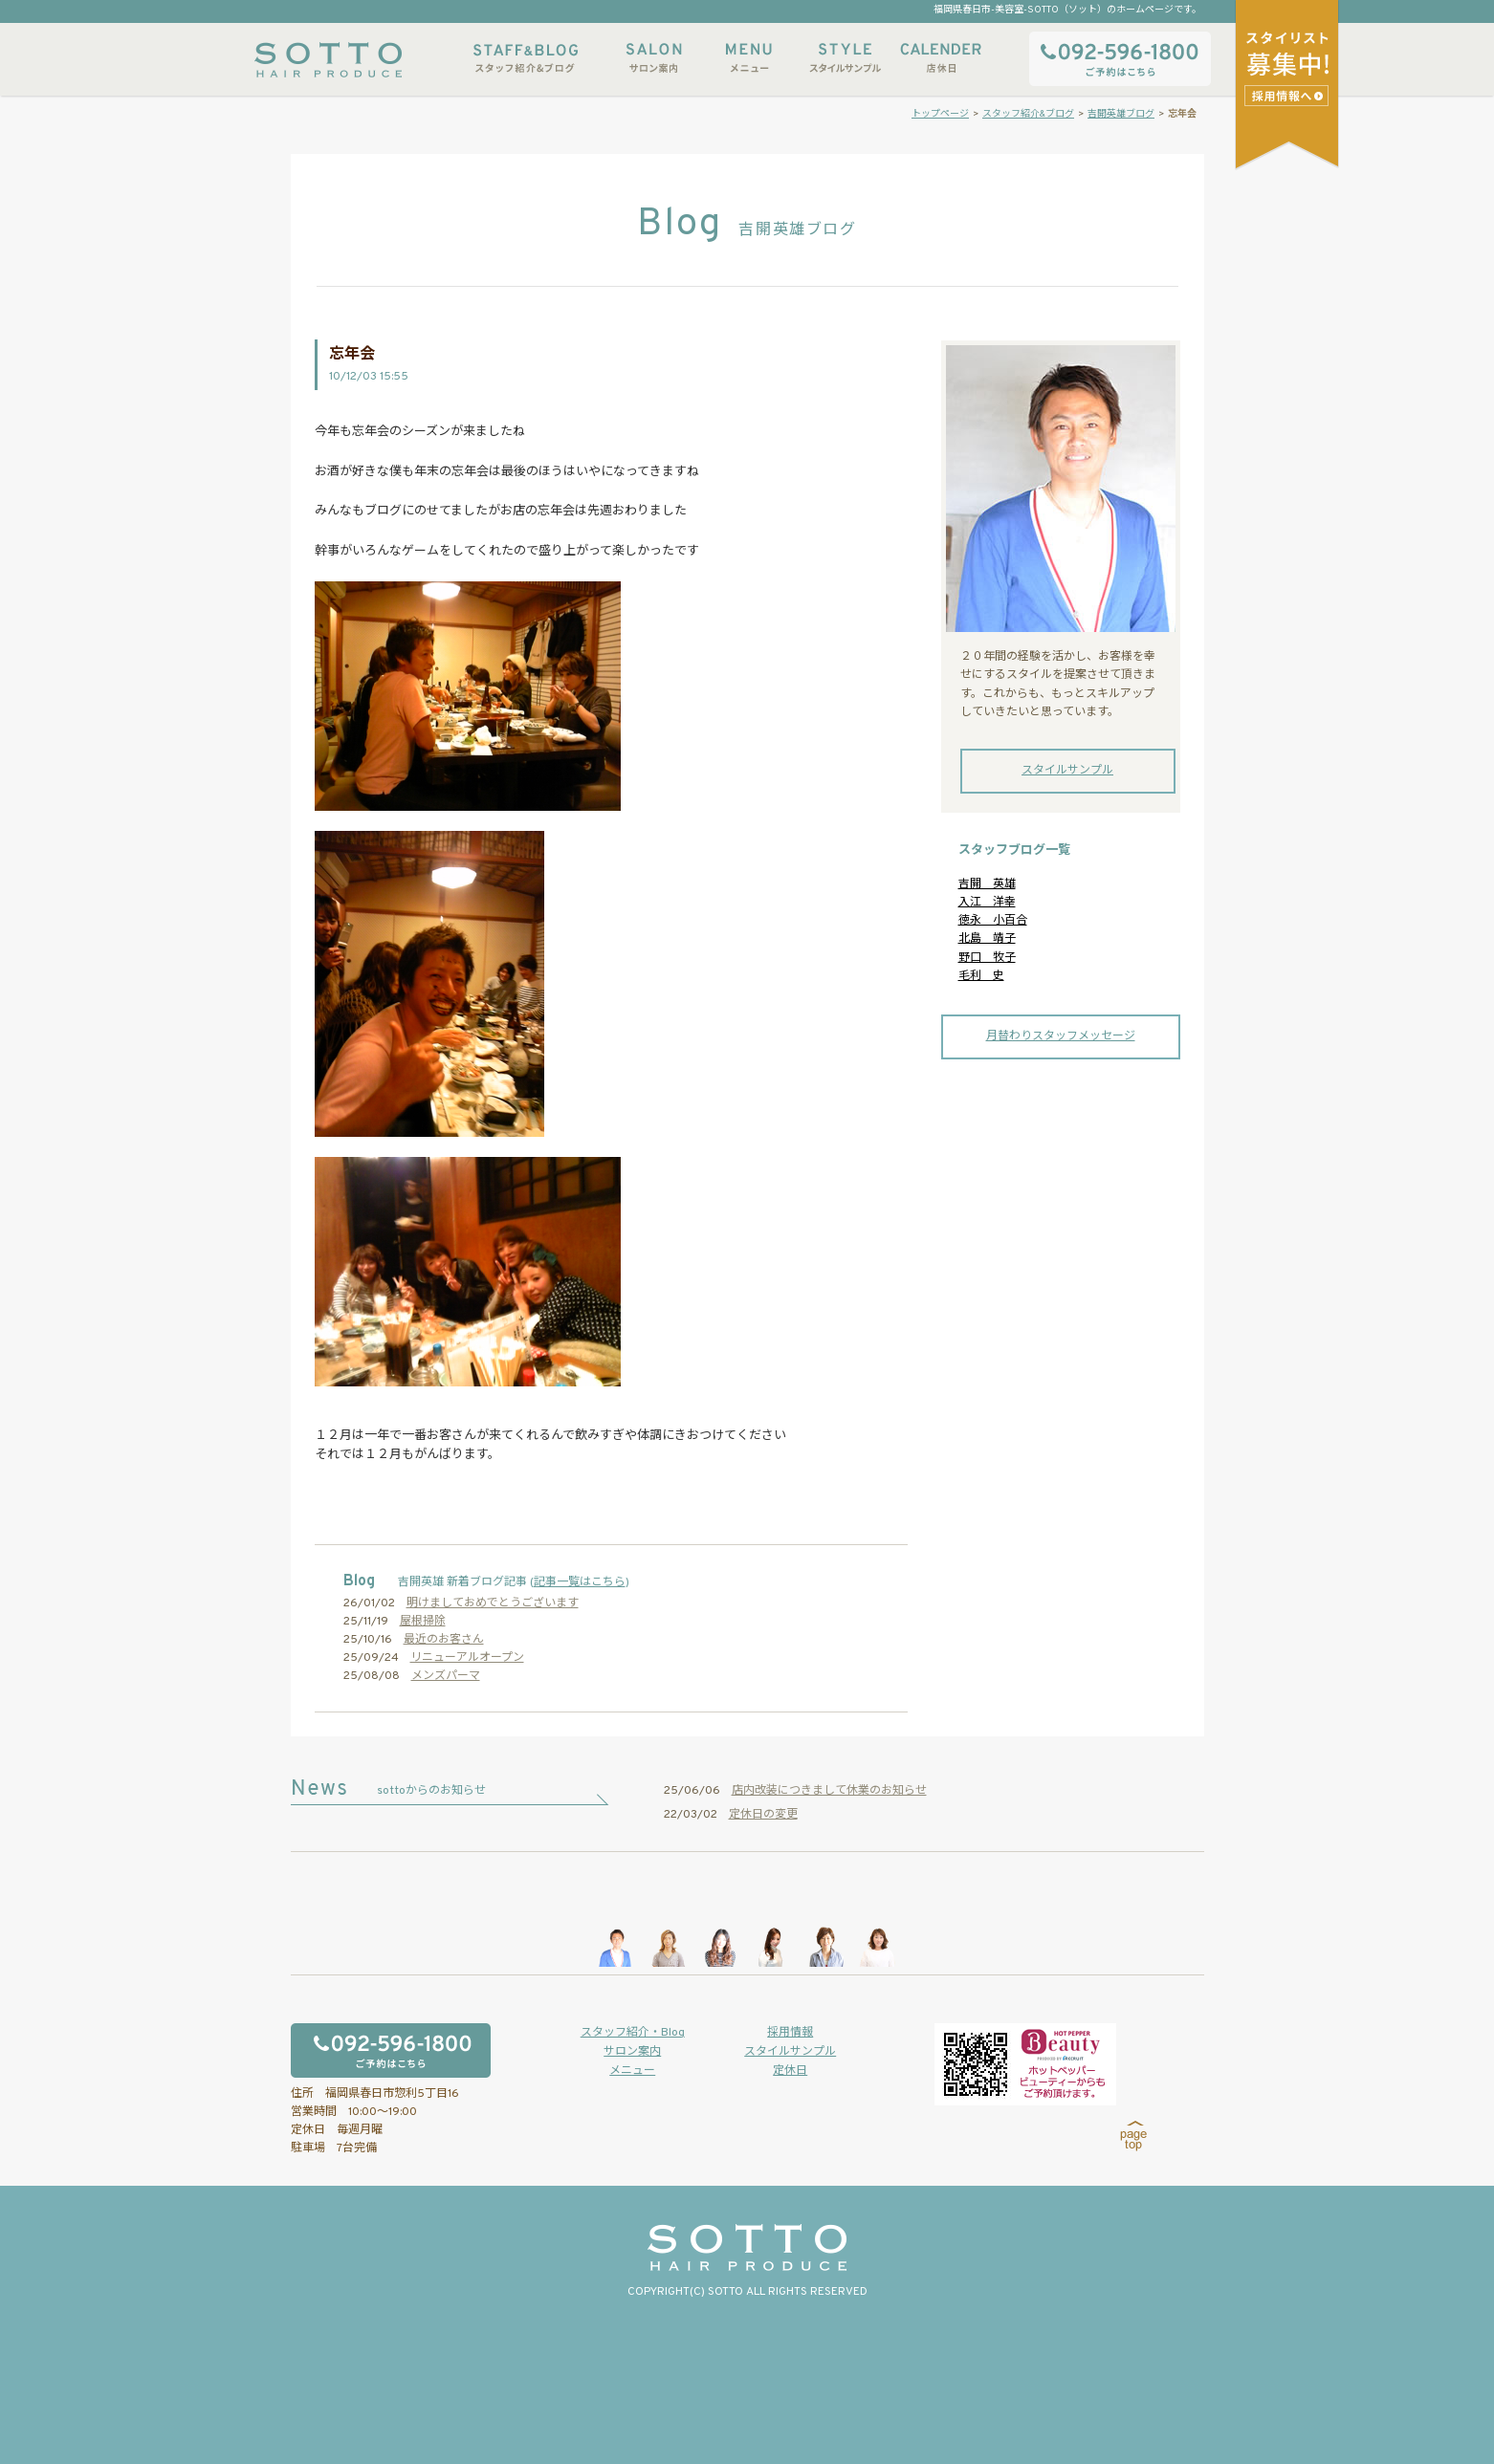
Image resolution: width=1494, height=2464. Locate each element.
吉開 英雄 (987, 884)
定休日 (790, 2071)
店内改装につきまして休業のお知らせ (829, 1791)
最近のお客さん (444, 1639)
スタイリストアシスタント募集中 (1289, 95)
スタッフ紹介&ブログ (525, 58)
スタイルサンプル (844, 58)
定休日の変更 (763, 1814)
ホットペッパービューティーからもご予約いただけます (1025, 2064)
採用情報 (790, 2032)
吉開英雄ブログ (1121, 114)
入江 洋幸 (987, 902)
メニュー (749, 58)
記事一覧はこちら (580, 1582)
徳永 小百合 (992, 920)
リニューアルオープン (467, 1658)
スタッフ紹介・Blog (633, 2032)
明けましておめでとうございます (492, 1603)
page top (1134, 2136)
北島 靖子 (987, 939)
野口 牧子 (987, 958)
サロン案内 (653, 58)
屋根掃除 (423, 1621)
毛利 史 (981, 976)
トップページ (940, 114)
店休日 (940, 58)
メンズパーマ (445, 1676)
